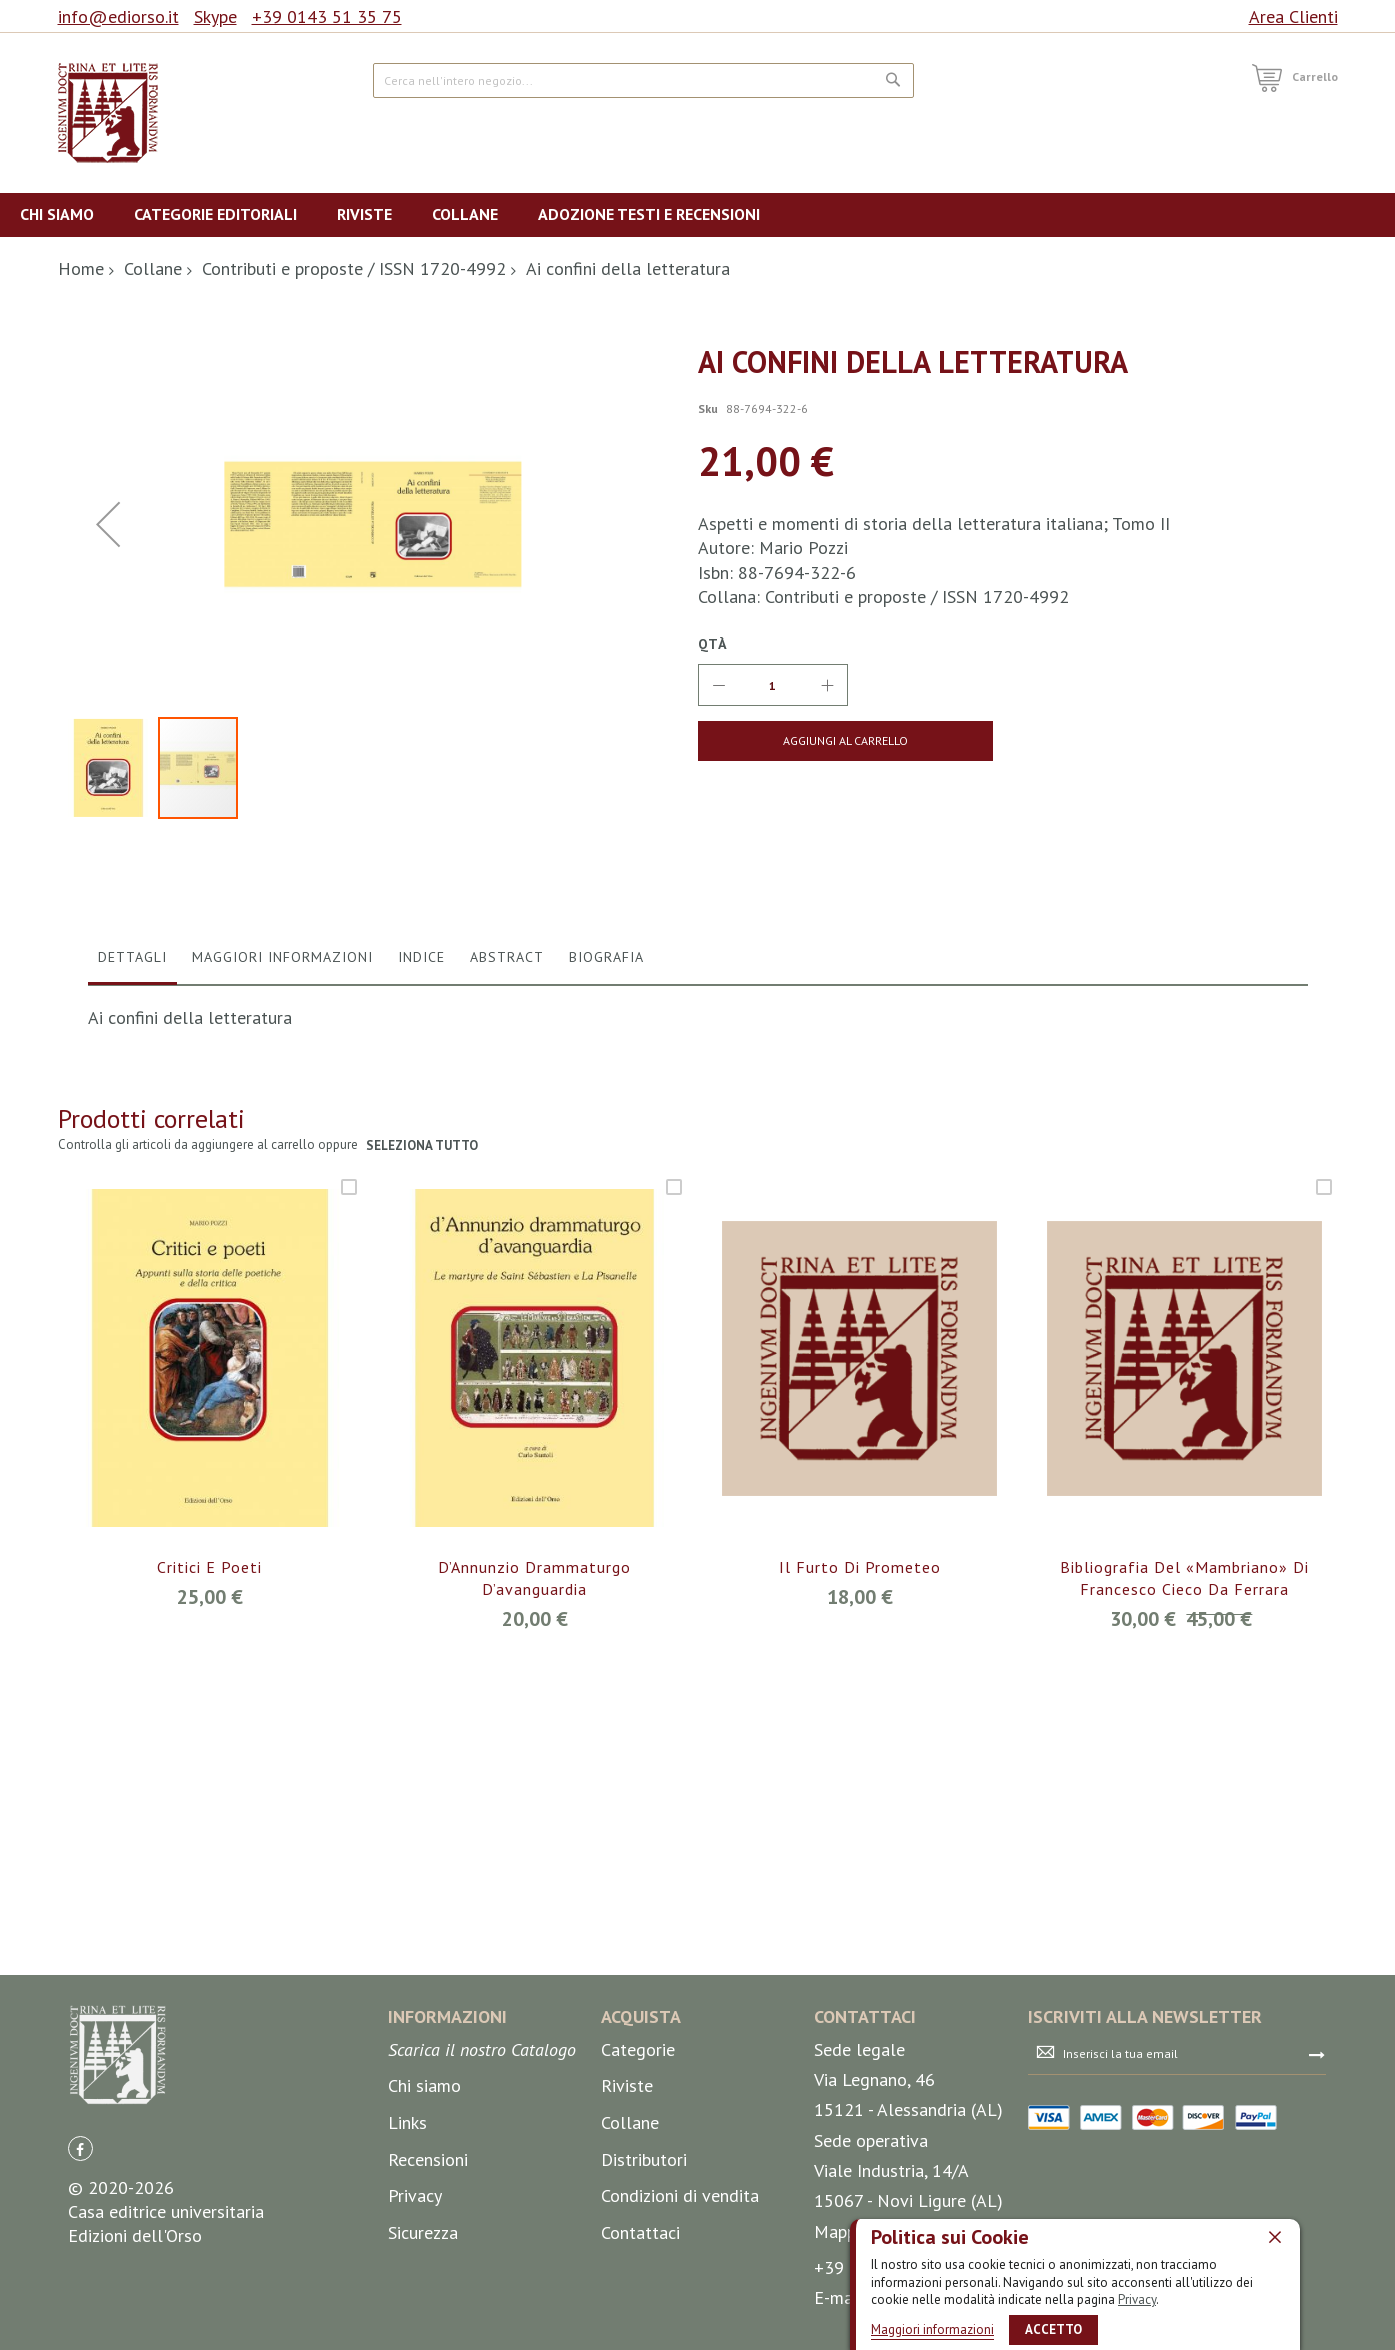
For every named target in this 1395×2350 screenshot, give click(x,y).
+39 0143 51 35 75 (327, 16)
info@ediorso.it (118, 16)
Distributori (644, 2281)
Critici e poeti (209, 1952)
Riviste (627, 2208)
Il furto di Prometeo (860, 1952)
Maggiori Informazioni (282, 1342)
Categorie (638, 2171)
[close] (1275, 2237)
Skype (215, 16)
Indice (421, 1342)
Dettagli (132, 1342)
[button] (113, 1153)
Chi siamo (424, 2208)
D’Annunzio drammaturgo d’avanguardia (534, 1963)
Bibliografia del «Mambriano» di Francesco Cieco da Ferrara (1184, 1963)
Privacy (1137, 2299)
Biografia (606, 1342)
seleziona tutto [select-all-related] (422, 1530)
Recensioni (428, 2281)
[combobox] (644, 80)
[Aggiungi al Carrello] (843, 741)
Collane (153, 268)
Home (81, 268)
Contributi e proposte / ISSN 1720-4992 (354, 268)
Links (407, 2244)
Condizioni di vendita (680, 2317)
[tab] (132, 1347)
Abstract (507, 1342)
